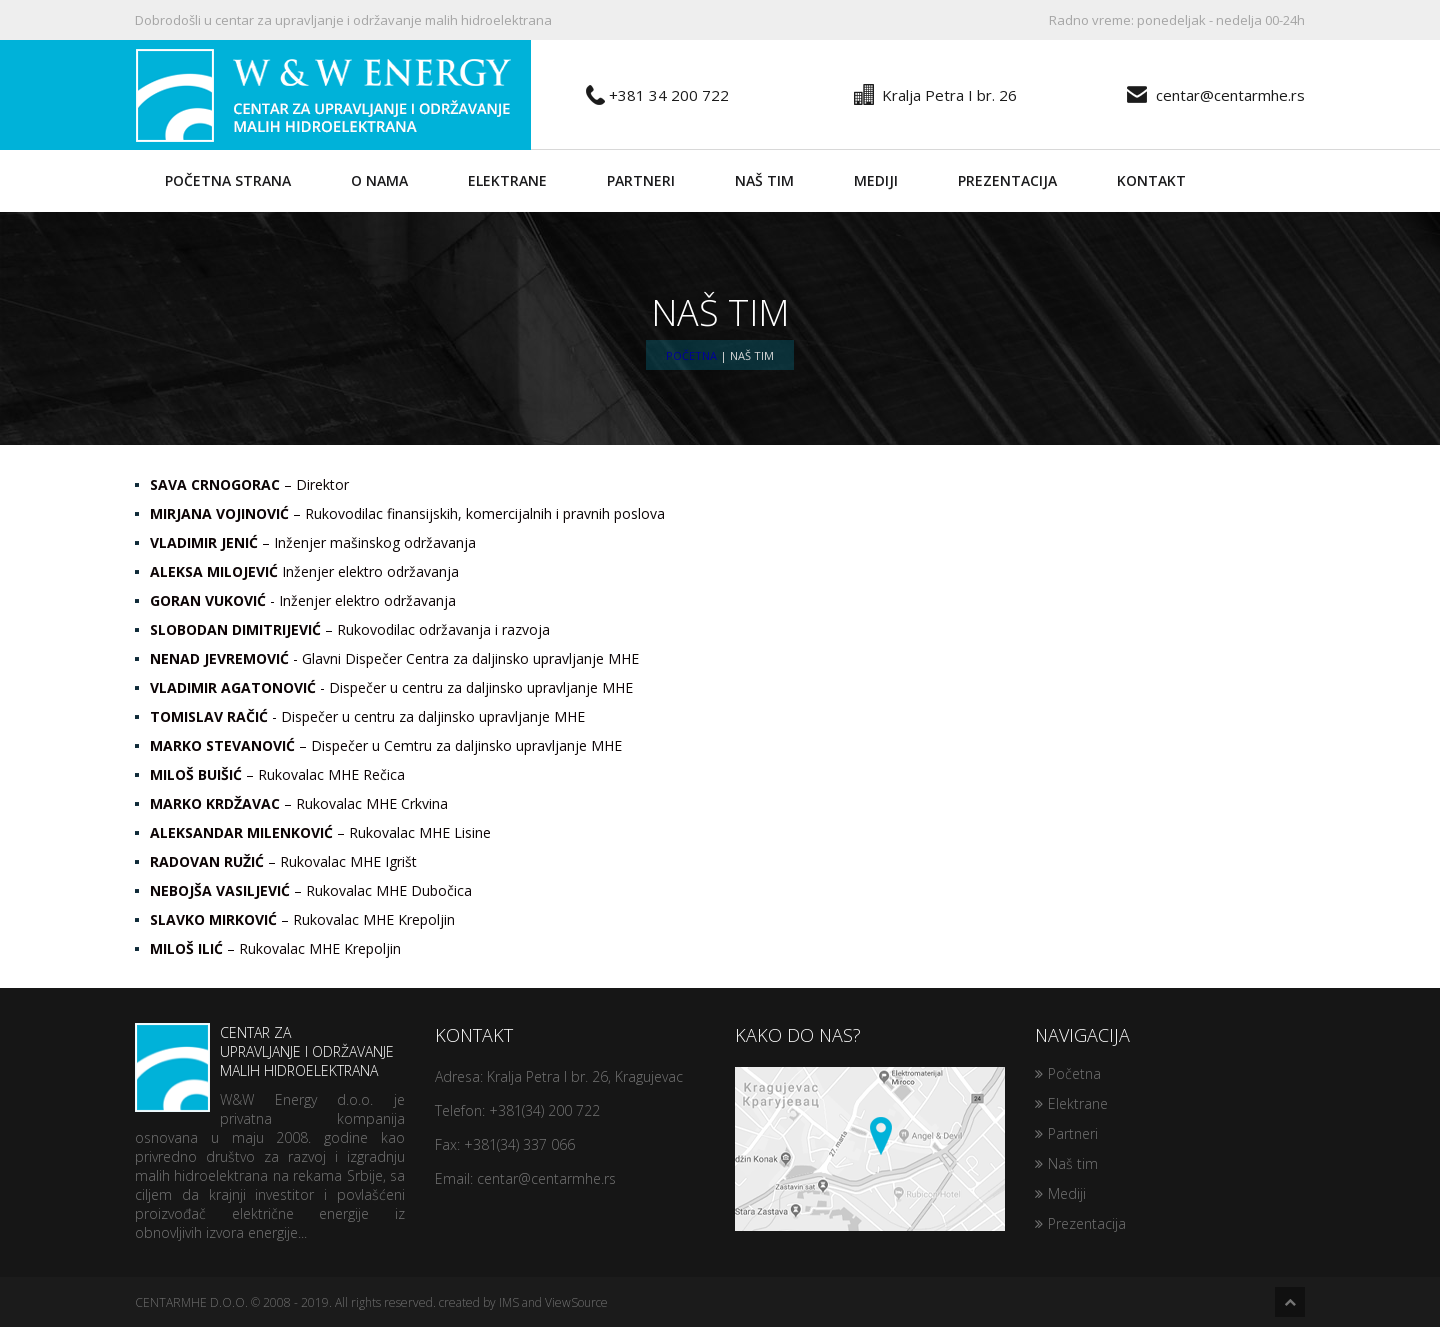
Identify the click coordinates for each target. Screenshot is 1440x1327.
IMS (509, 1302)
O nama (379, 180)
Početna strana (228, 180)
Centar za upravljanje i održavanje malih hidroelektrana (264, 1056)
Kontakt (1151, 180)
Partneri (641, 180)
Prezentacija (1007, 180)
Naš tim (764, 180)
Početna (691, 355)
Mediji (876, 180)
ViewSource (576, 1302)
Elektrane (507, 180)
